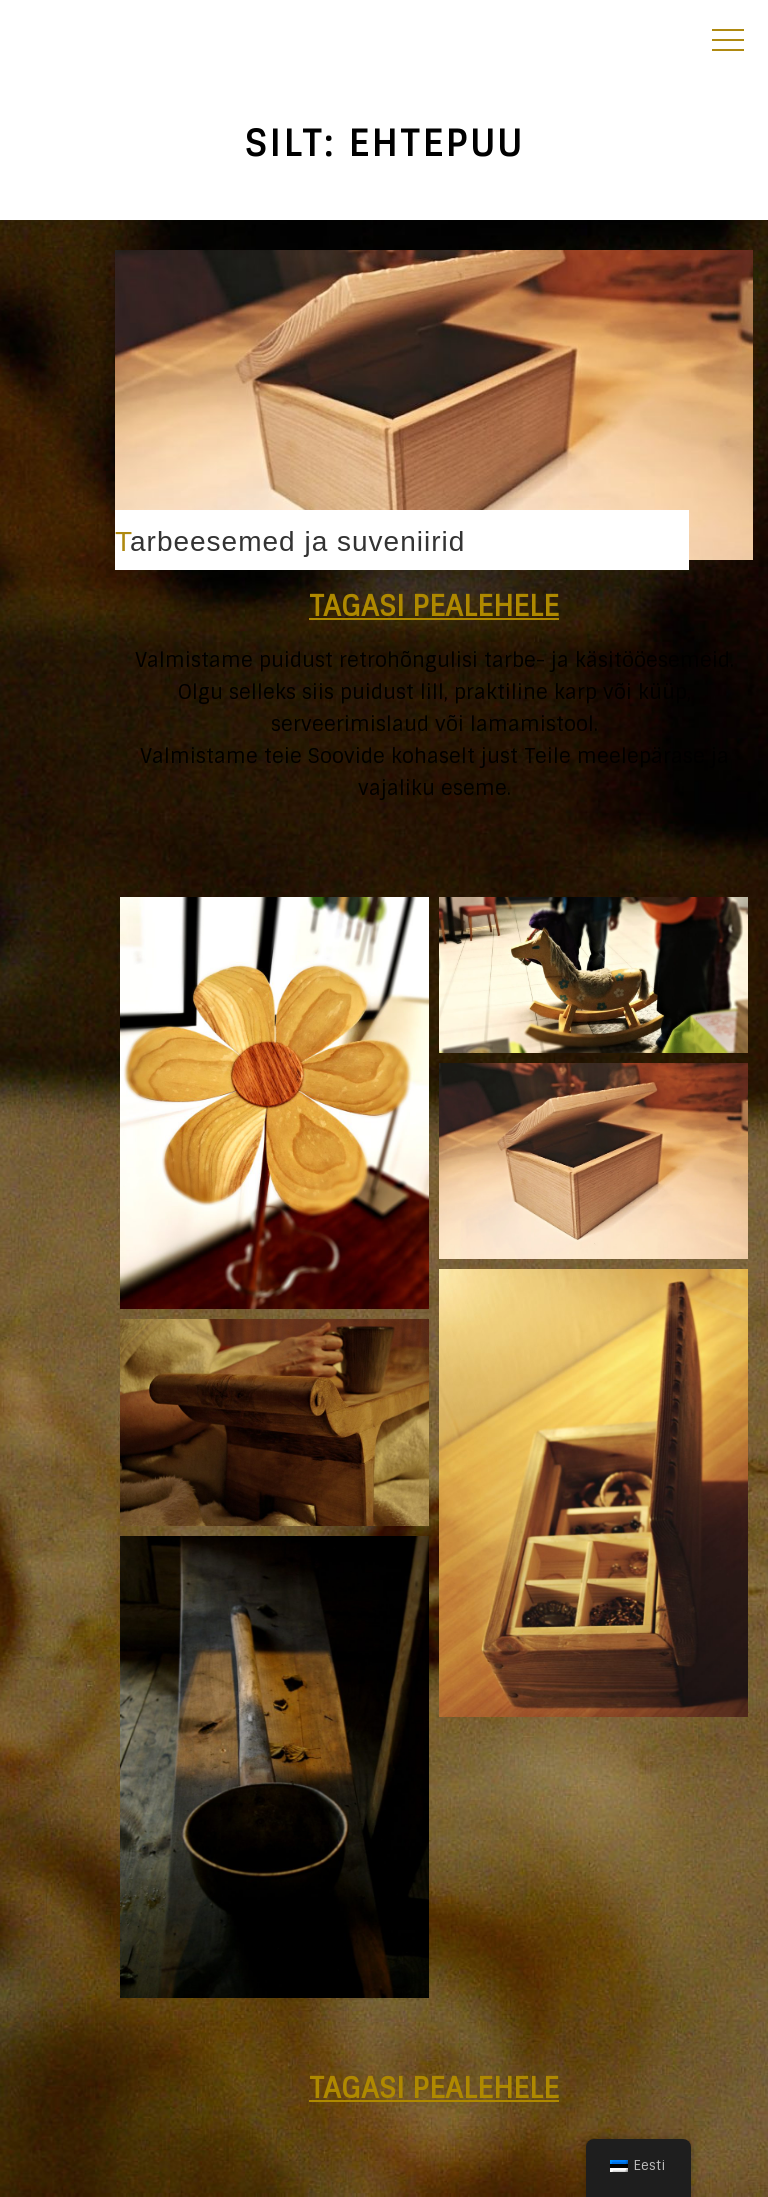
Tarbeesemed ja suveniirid (290, 541)
